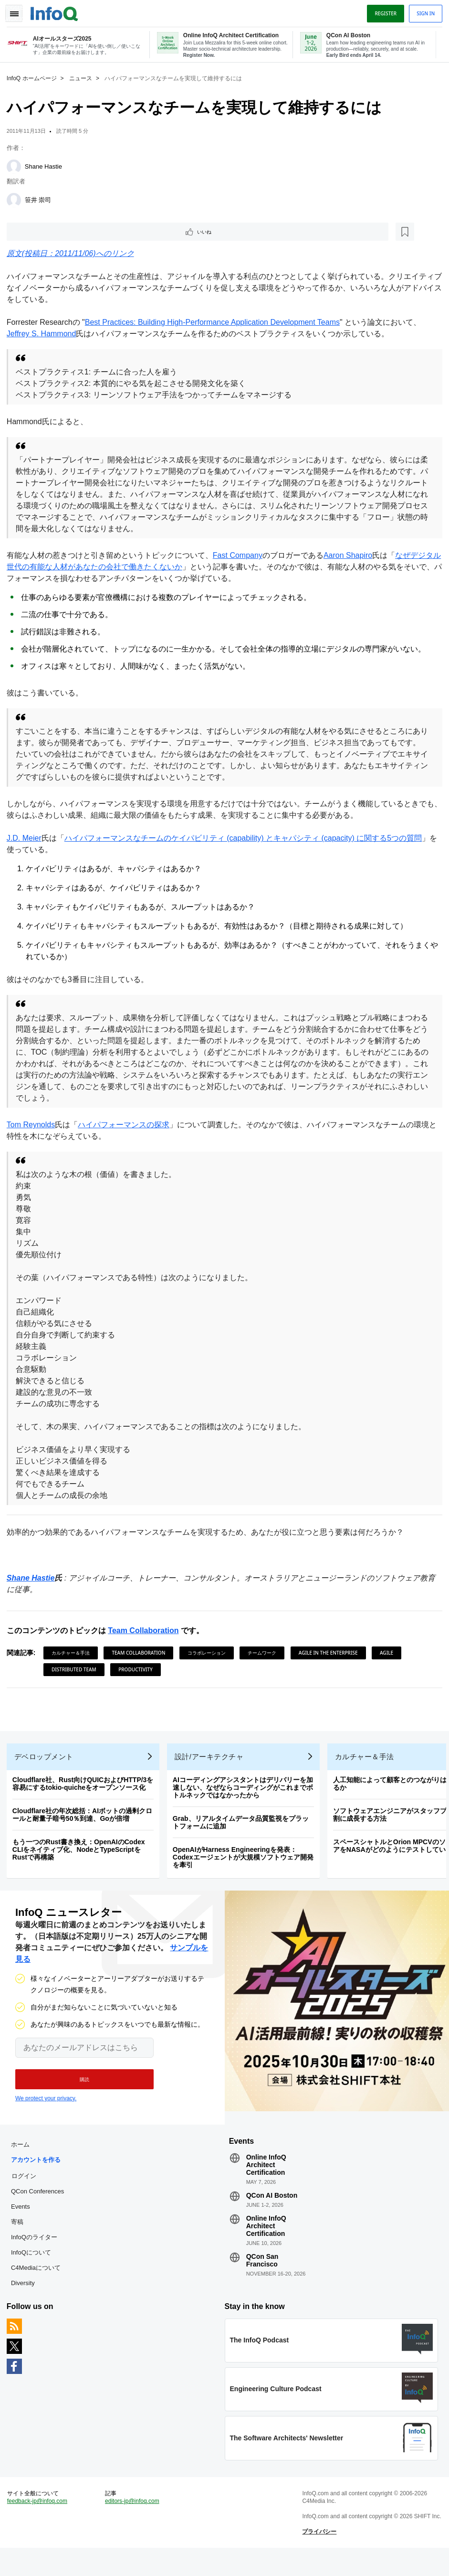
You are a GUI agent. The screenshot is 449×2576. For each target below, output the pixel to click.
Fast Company (240, 556)
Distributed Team (76, 1670)
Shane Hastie (46, 165)
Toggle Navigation (18, 11)
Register (383, 11)
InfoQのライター (37, 2249)
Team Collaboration (146, 1631)
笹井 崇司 (41, 198)
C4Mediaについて (38, 2279)
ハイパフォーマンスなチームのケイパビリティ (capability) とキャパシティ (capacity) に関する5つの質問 (246, 838)
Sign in (423, 11)
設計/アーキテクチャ (212, 1763)
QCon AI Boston (272, 2207)
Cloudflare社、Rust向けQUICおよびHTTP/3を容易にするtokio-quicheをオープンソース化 (86, 1789)
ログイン (26, 2187)
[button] (80, 2088)
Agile (389, 1653)
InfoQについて (34, 2264)
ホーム (23, 2156)
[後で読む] (69, 231)
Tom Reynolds (34, 1125)
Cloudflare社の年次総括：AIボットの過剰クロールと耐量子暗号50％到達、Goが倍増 (85, 1820)
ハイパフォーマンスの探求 (126, 1125)
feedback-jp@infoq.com (40, 2519)
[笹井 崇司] (17, 199)
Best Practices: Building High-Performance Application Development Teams (215, 323)
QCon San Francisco (262, 2272)
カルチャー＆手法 (73, 1653)
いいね (36, 231)
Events (23, 2218)
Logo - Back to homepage (57, 10)
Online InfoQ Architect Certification (266, 2176)
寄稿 (20, 2233)
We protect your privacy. (45, 2107)
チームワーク (265, 1653)
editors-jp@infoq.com (133, 2519)
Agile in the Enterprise (331, 1653)
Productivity (138, 1670)
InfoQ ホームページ (35, 77)
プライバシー (318, 2557)
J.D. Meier (27, 838)
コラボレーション (209, 1653)
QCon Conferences (40, 2203)
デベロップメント (46, 1763)
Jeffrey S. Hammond (44, 334)
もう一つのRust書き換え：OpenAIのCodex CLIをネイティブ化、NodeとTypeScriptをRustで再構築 (81, 1855)
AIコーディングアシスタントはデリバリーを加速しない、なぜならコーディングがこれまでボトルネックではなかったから (246, 1793)
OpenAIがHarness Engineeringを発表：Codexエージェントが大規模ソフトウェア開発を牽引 (246, 1863)
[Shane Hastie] (17, 165)
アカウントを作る (38, 2171)
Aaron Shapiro (350, 556)
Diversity (26, 2294)
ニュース (83, 77)
